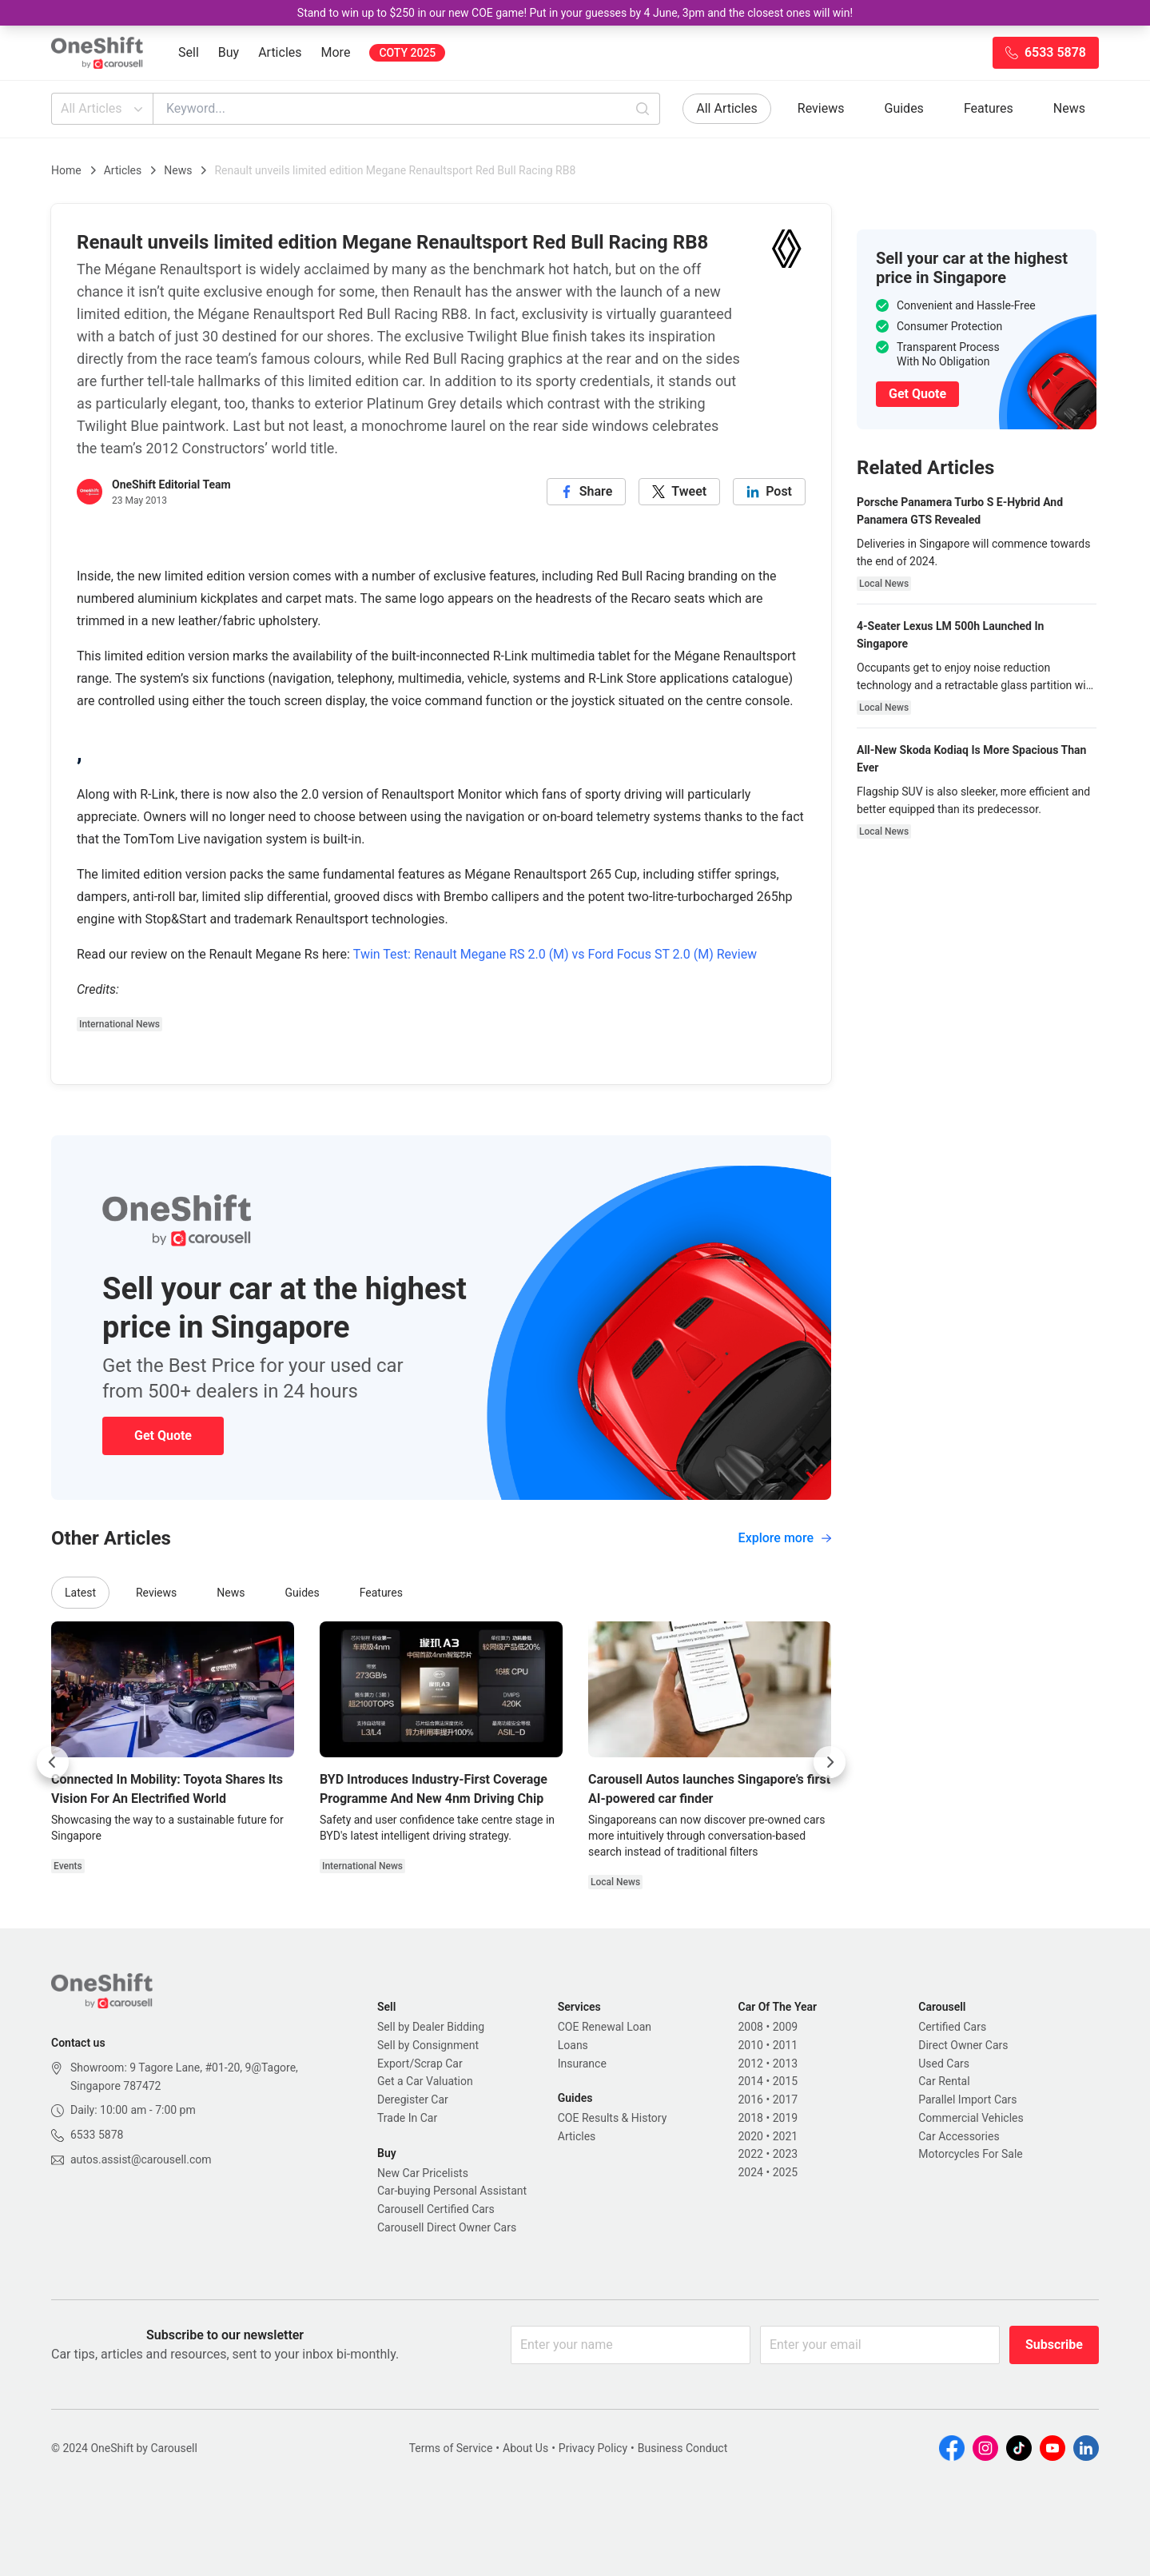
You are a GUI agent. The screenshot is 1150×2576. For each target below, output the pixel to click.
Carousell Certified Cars (436, 2209)
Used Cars (943, 2063)
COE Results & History (612, 2117)
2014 (750, 2081)
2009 (785, 2026)
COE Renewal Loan (604, 2026)
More (336, 52)
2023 (785, 2153)
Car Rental (943, 2081)
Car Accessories (958, 2136)
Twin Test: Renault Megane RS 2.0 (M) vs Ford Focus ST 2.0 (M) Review (555, 954)
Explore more (784, 1537)
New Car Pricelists (422, 2173)
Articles (279, 52)
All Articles (103, 109)
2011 (785, 2045)
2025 (785, 2172)
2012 (750, 2063)
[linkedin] (769, 491)
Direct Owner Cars (963, 2045)
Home (66, 170)
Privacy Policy (593, 2448)
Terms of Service (451, 2448)
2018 (750, 2117)
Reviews (821, 108)
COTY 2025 (407, 52)
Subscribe (1054, 2344)
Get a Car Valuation (425, 2081)
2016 (750, 2099)
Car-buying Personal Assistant (452, 2190)
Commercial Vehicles (970, 2117)
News (1069, 108)
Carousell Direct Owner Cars (446, 2227)
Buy (228, 52)
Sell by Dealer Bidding (430, 2026)
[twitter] (679, 491)
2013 (785, 2063)
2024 (750, 2172)
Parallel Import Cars (967, 2099)
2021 (785, 2136)
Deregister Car (412, 2099)
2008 (750, 2026)
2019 (785, 2117)
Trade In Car (407, 2117)
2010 (750, 2045)
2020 (750, 2136)
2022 (750, 2153)
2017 (785, 2099)
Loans (573, 2045)
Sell (188, 52)
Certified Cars (952, 2026)
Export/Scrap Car (420, 2063)
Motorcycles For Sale (970, 2153)
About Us (525, 2448)
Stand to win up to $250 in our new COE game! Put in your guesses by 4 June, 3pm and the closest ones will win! (575, 12)
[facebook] (587, 491)
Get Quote (163, 1435)
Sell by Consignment (428, 2045)
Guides (904, 108)
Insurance (582, 2063)
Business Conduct (683, 2448)
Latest (80, 1592)
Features (988, 108)
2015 (785, 2081)
